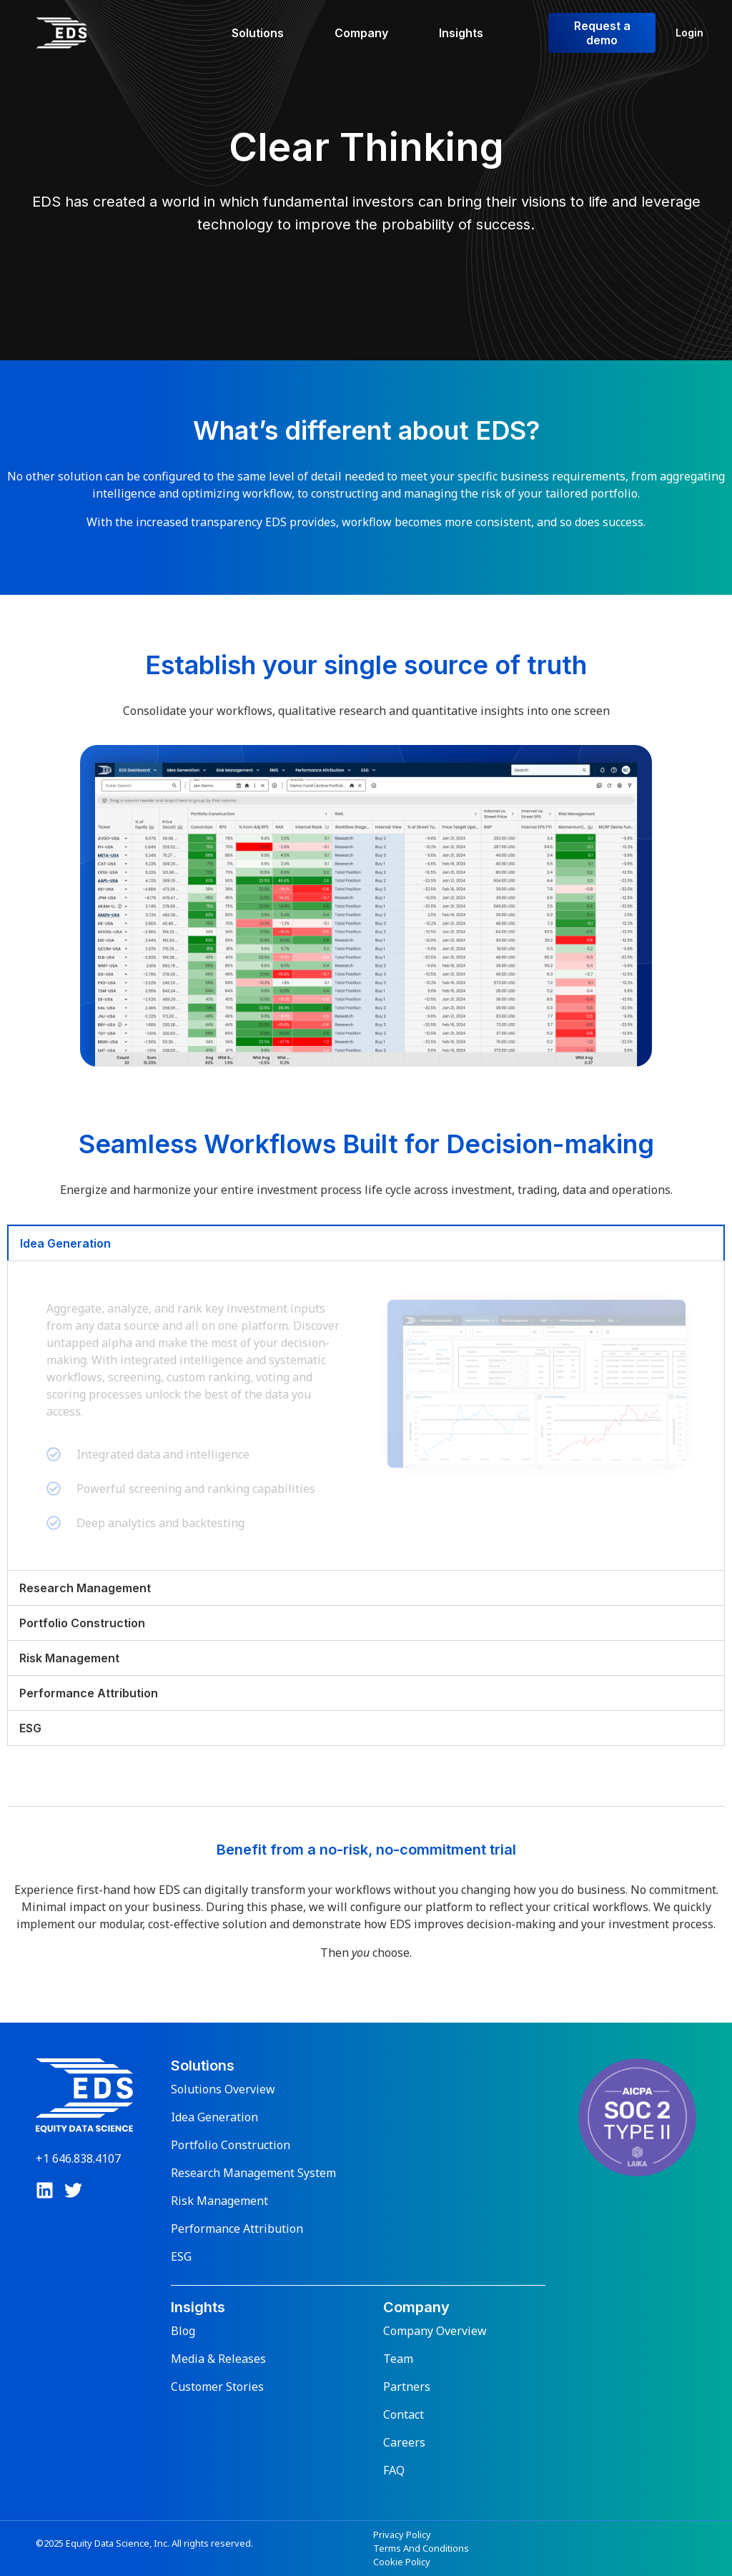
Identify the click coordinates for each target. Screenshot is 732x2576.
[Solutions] (265, 33)
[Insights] (469, 33)
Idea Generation (214, 2117)
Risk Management (219, 2201)
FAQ (394, 2470)
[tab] (366, 1242)
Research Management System (253, 2173)
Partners (406, 2386)
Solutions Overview (223, 2089)
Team (398, 2359)
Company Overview (435, 2331)
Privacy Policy (402, 2534)
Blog (183, 2331)
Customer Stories (217, 2386)
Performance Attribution (237, 2228)
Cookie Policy (401, 2561)
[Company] (369, 33)
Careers (404, 2442)
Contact (403, 2414)
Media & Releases (218, 2359)
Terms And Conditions (421, 2548)
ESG (181, 2256)
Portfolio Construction (230, 2145)
